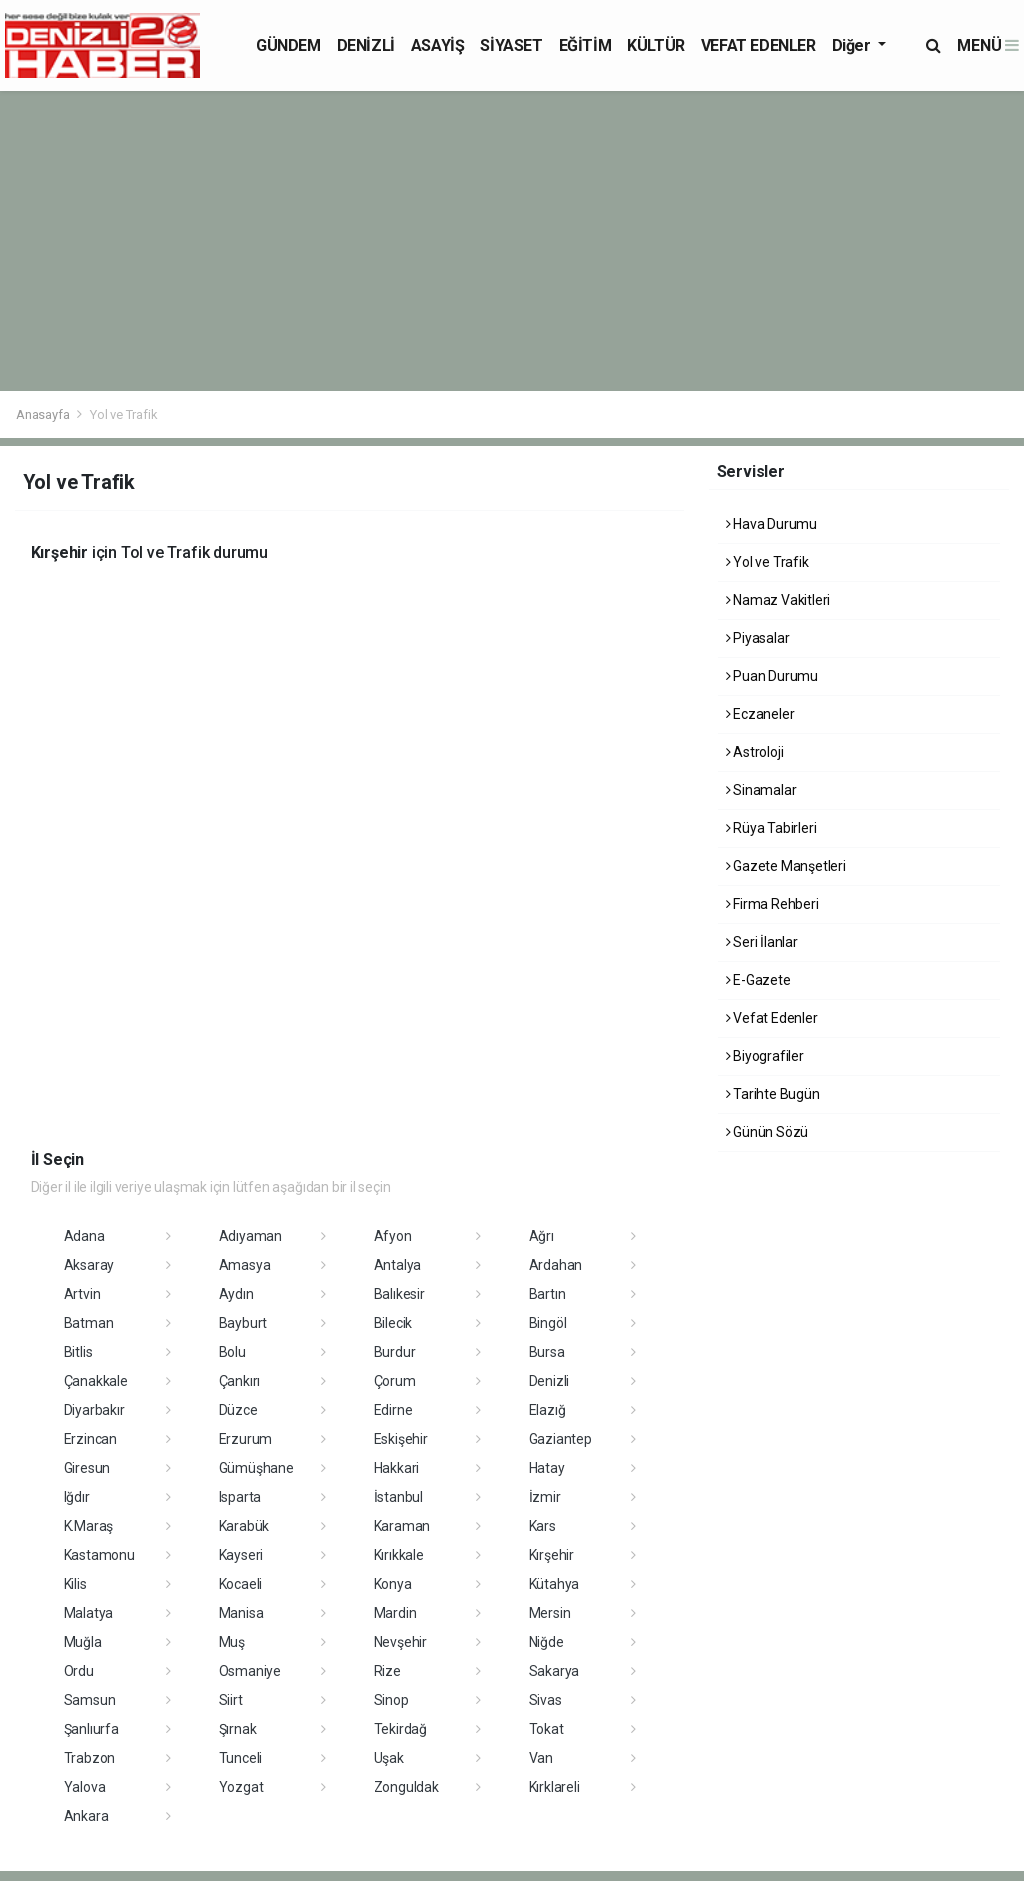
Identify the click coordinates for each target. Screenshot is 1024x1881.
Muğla (83, 1642)
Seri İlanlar (762, 942)
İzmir (545, 1497)
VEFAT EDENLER (758, 45)
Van (541, 1758)
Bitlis (78, 1352)
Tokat (546, 1729)
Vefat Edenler (772, 1018)
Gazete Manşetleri (786, 866)
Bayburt (243, 1323)
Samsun (90, 1700)
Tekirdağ (400, 1729)
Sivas (545, 1700)
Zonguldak (406, 1787)
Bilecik (393, 1323)
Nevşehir (400, 1642)
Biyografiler (765, 1056)
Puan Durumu (772, 676)
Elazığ (547, 1410)
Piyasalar (758, 638)
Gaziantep (560, 1439)
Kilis (75, 1584)
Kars (542, 1526)
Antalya (398, 1265)
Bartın (547, 1294)
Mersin (550, 1613)
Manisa (241, 1613)
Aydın (236, 1294)
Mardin (395, 1613)
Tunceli (241, 1758)
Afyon (393, 1236)
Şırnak (238, 1729)
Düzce (238, 1410)
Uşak (389, 1758)
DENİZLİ (366, 45)
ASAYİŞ (438, 45)
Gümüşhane (256, 1468)
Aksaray (89, 1265)
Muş (232, 1642)
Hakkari (397, 1468)
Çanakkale (96, 1381)
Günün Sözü (767, 1132)
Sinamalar (761, 790)
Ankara (86, 1816)
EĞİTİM (585, 45)
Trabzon (90, 1758)
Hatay (547, 1468)
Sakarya (554, 1671)
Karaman (402, 1526)
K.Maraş (89, 1526)
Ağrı (541, 1236)
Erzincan (90, 1439)
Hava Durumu (772, 524)
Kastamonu (99, 1555)
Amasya (245, 1265)
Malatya (89, 1613)
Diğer (853, 45)
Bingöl (548, 1323)
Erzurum (246, 1439)
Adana (84, 1236)
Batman (89, 1323)
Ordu (79, 1671)
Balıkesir (399, 1294)
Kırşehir (551, 1555)
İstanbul (398, 1497)
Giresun (87, 1468)
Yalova (85, 1787)
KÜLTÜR (656, 45)
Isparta (240, 1497)
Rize (387, 1671)
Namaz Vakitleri (778, 600)
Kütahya (554, 1584)
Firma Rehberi (772, 904)
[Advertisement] (512, 241)
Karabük (244, 1526)
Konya (393, 1584)
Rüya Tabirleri (771, 828)
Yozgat (241, 1787)
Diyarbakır (94, 1410)
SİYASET (511, 45)
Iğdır (77, 1497)
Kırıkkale (399, 1555)
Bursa (547, 1352)
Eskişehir (401, 1439)
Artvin (82, 1294)
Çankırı (240, 1381)
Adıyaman (250, 1236)
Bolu (232, 1352)
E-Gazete (758, 980)
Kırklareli (554, 1787)
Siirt (231, 1700)
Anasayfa (44, 414)
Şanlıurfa (91, 1729)
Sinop (391, 1700)
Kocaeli (241, 1584)
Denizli (549, 1381)
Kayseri (241, 1555)
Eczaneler (760, 714)
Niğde (546, 1642)
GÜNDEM (288, 45)
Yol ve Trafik (124, 414)
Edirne (393, 1410)
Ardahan (556, 1265)
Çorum (395, 1381)
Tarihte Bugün (773, 1094)
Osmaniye (250, 1671)
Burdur (395, 1352)
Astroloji (755, 752)
